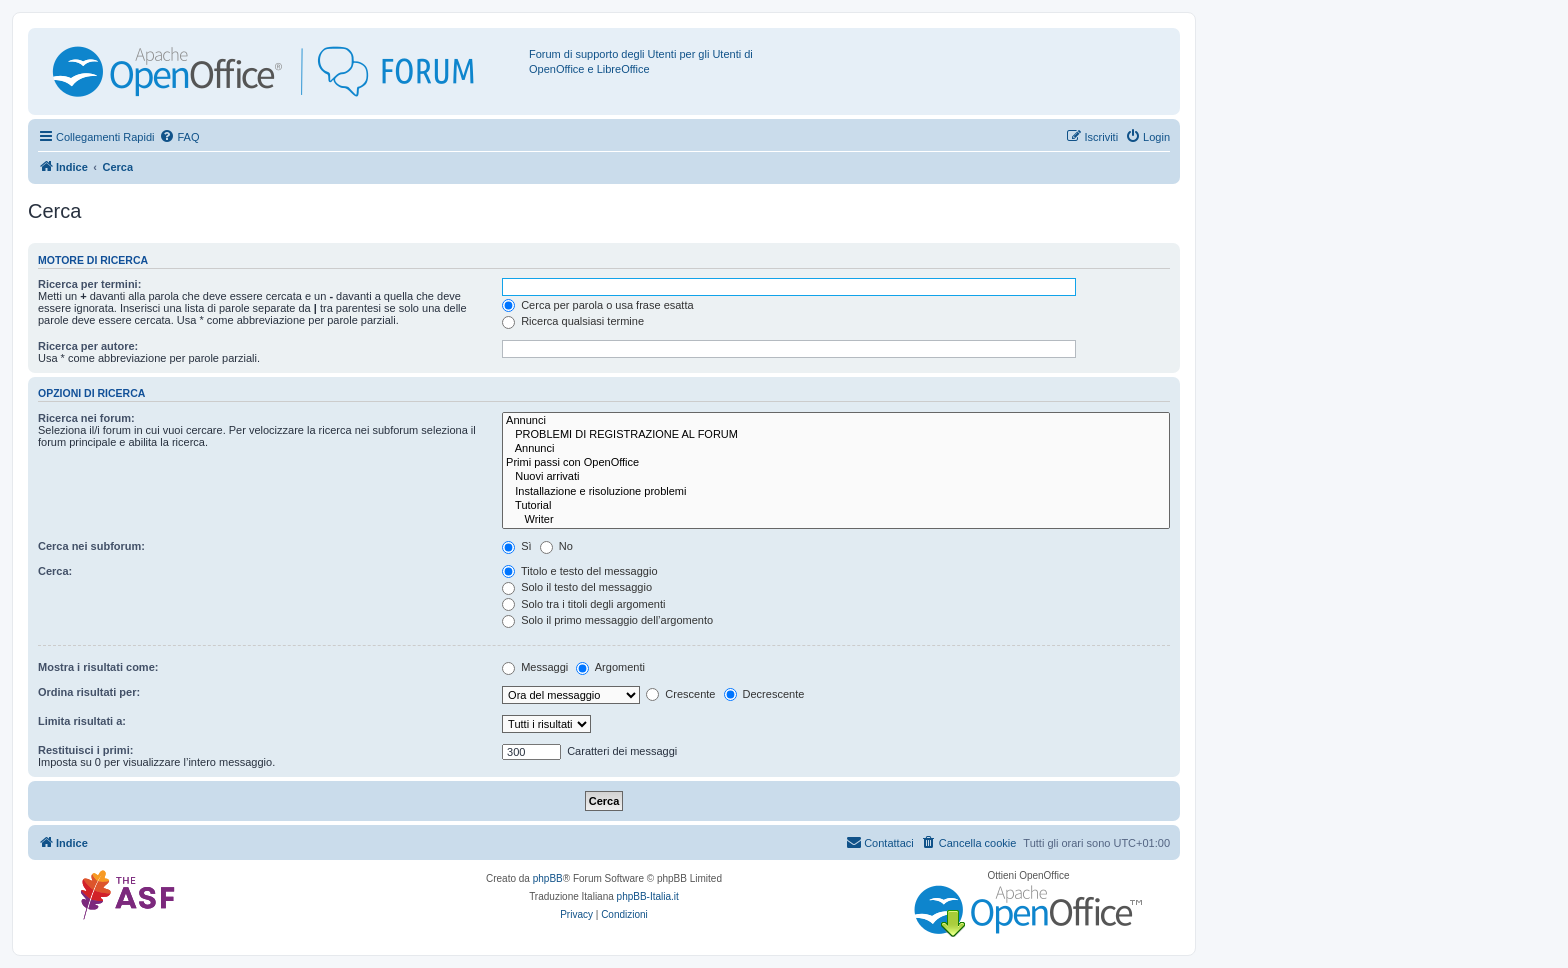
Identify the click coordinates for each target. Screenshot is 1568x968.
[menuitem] (179, 137)
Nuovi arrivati (836, 477)
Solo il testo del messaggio (577, 587)
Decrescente (764, 694)
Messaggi (535, 667)
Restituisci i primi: (85, 750)
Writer (836, 520)
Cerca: (55, 571)
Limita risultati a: (82, 721)
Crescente (680, 694)
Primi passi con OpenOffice (836, 463)
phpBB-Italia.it (648, 896)
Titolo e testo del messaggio (579, 571)
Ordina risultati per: (89, 692)
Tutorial (836, 506)
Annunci (836, 421)
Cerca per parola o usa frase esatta (597, 305)
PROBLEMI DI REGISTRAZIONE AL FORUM (836, 435)
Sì (516, 546)
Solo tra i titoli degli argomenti (583, 604)
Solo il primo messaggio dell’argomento (607, 620)
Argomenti (610, 667)
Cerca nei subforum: (91, 546)
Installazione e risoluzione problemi (836, 492)
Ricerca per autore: (88, 346)
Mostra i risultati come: (98, 667)
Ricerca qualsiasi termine (573, 321)
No (556, 546)
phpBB (548, 878)
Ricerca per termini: (89, 284)
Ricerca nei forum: (86, 418)
